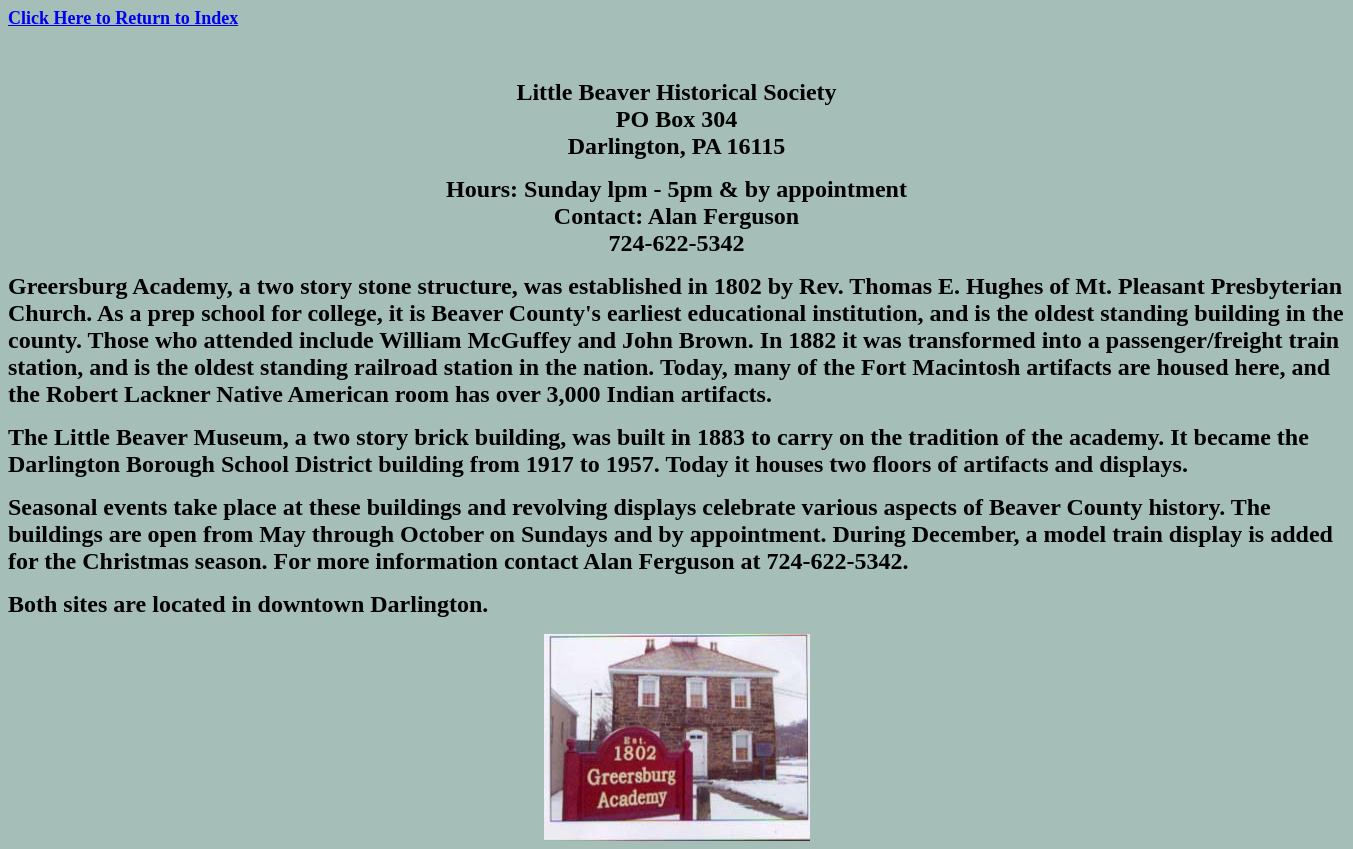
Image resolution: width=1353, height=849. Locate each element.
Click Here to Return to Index (123, 18)
